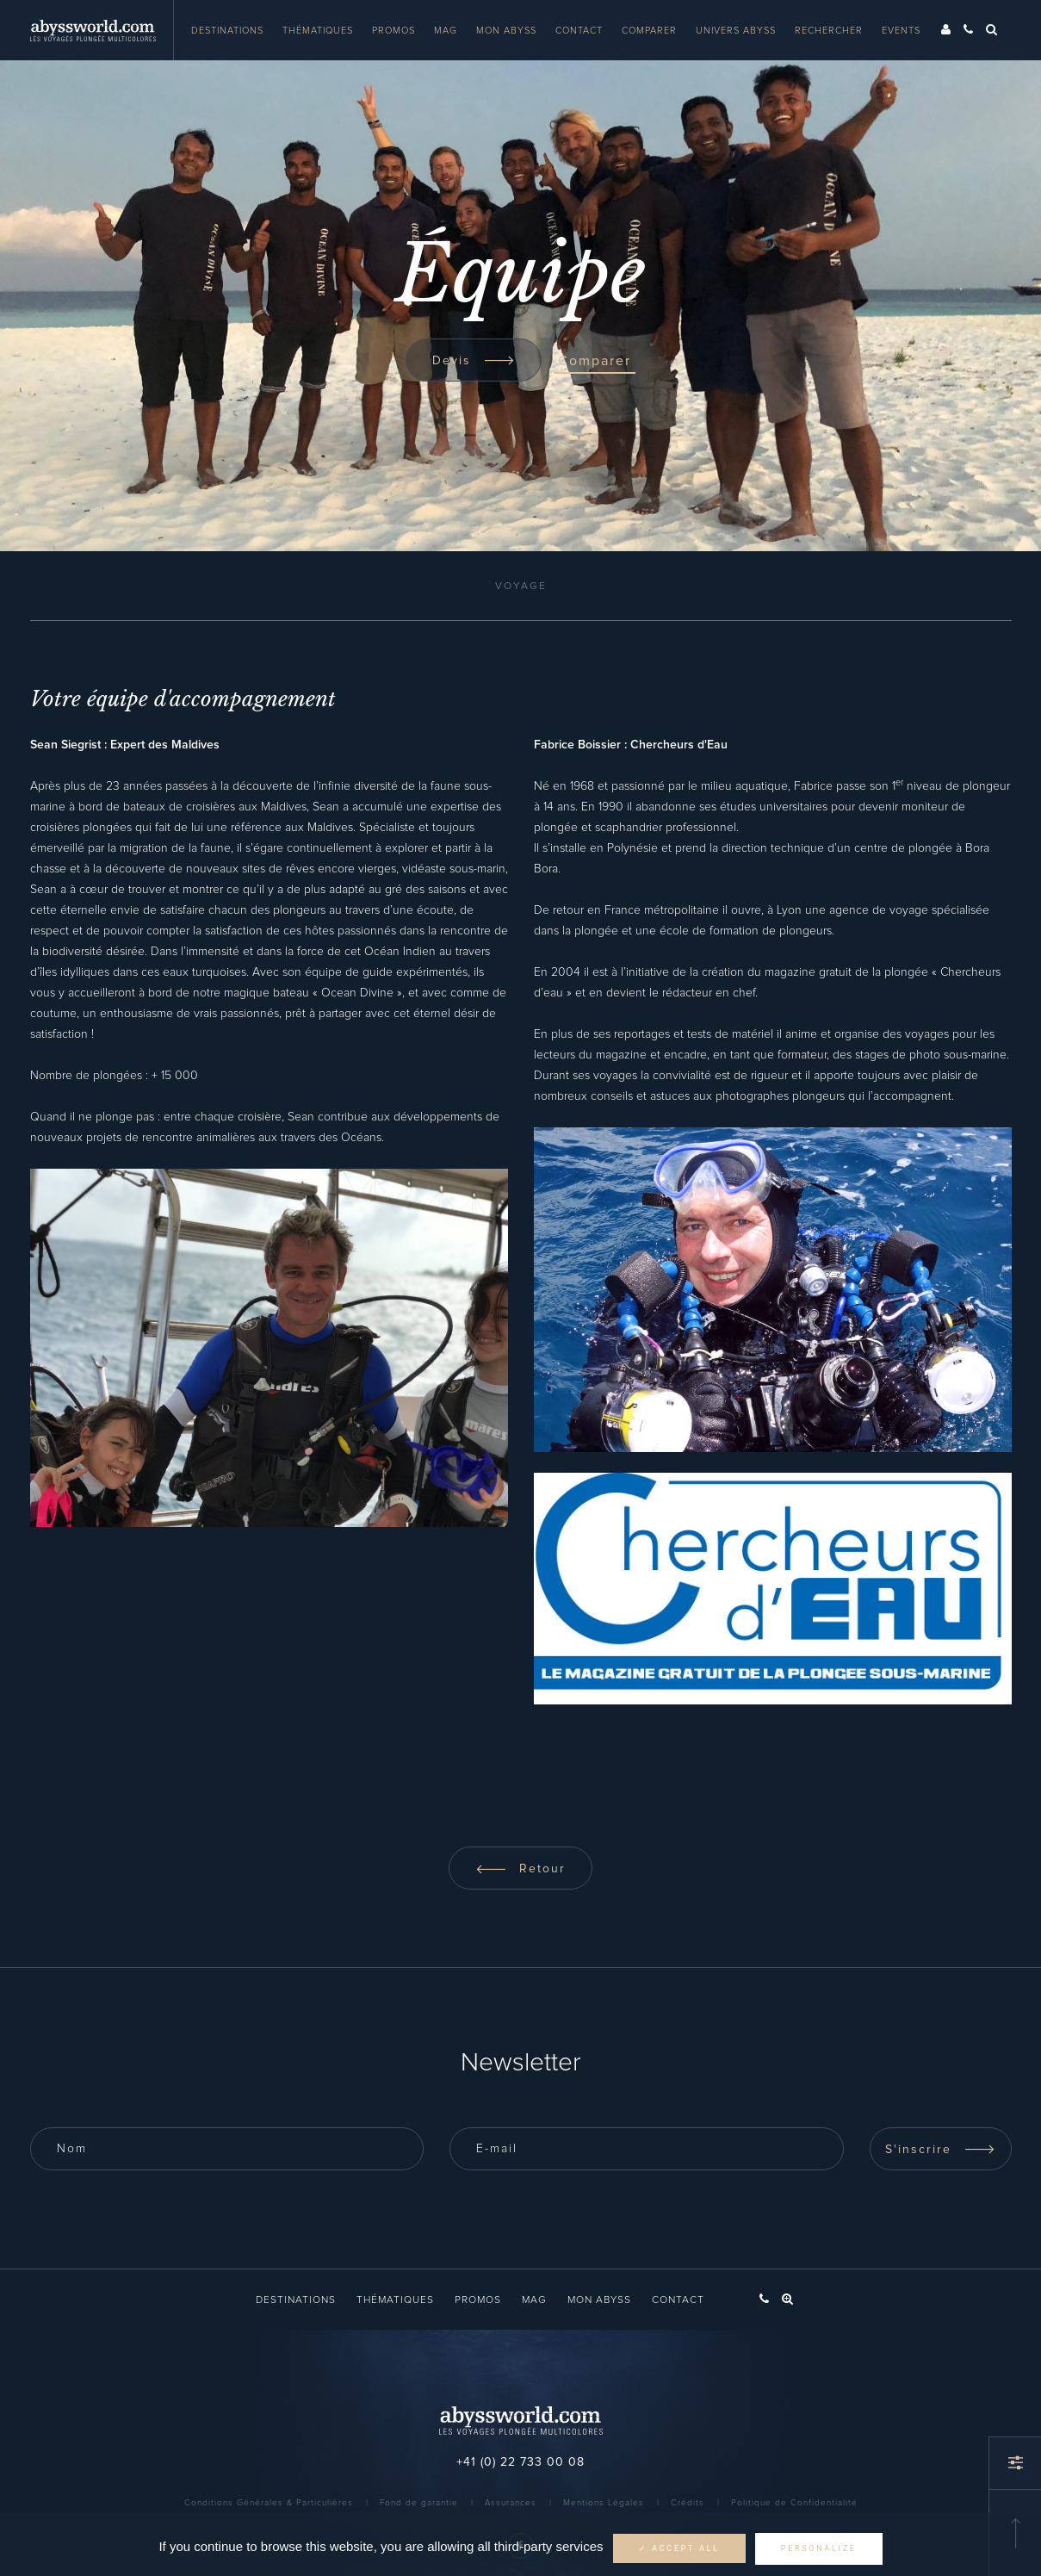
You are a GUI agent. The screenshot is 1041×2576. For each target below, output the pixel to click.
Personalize (819, 2548)
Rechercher (829, 30)
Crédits (687, 2502)
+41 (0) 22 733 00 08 (520, 2462)
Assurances (510, 2502)
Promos (393, 30)
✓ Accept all (679, 2548)
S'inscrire (940, 2150)
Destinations (227, 30)
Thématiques (317, 30)
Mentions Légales (603, 2502)
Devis (473, 361)
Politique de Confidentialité (794, 2502)
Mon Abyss (506, 30)
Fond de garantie (419, 2502)
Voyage (521, 586)
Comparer (649, 30)
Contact (579, 30)
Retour (520, 1869)
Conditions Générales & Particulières (268, 2502)
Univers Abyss (736, 30)
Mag (445, 30)
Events (901, 30)
